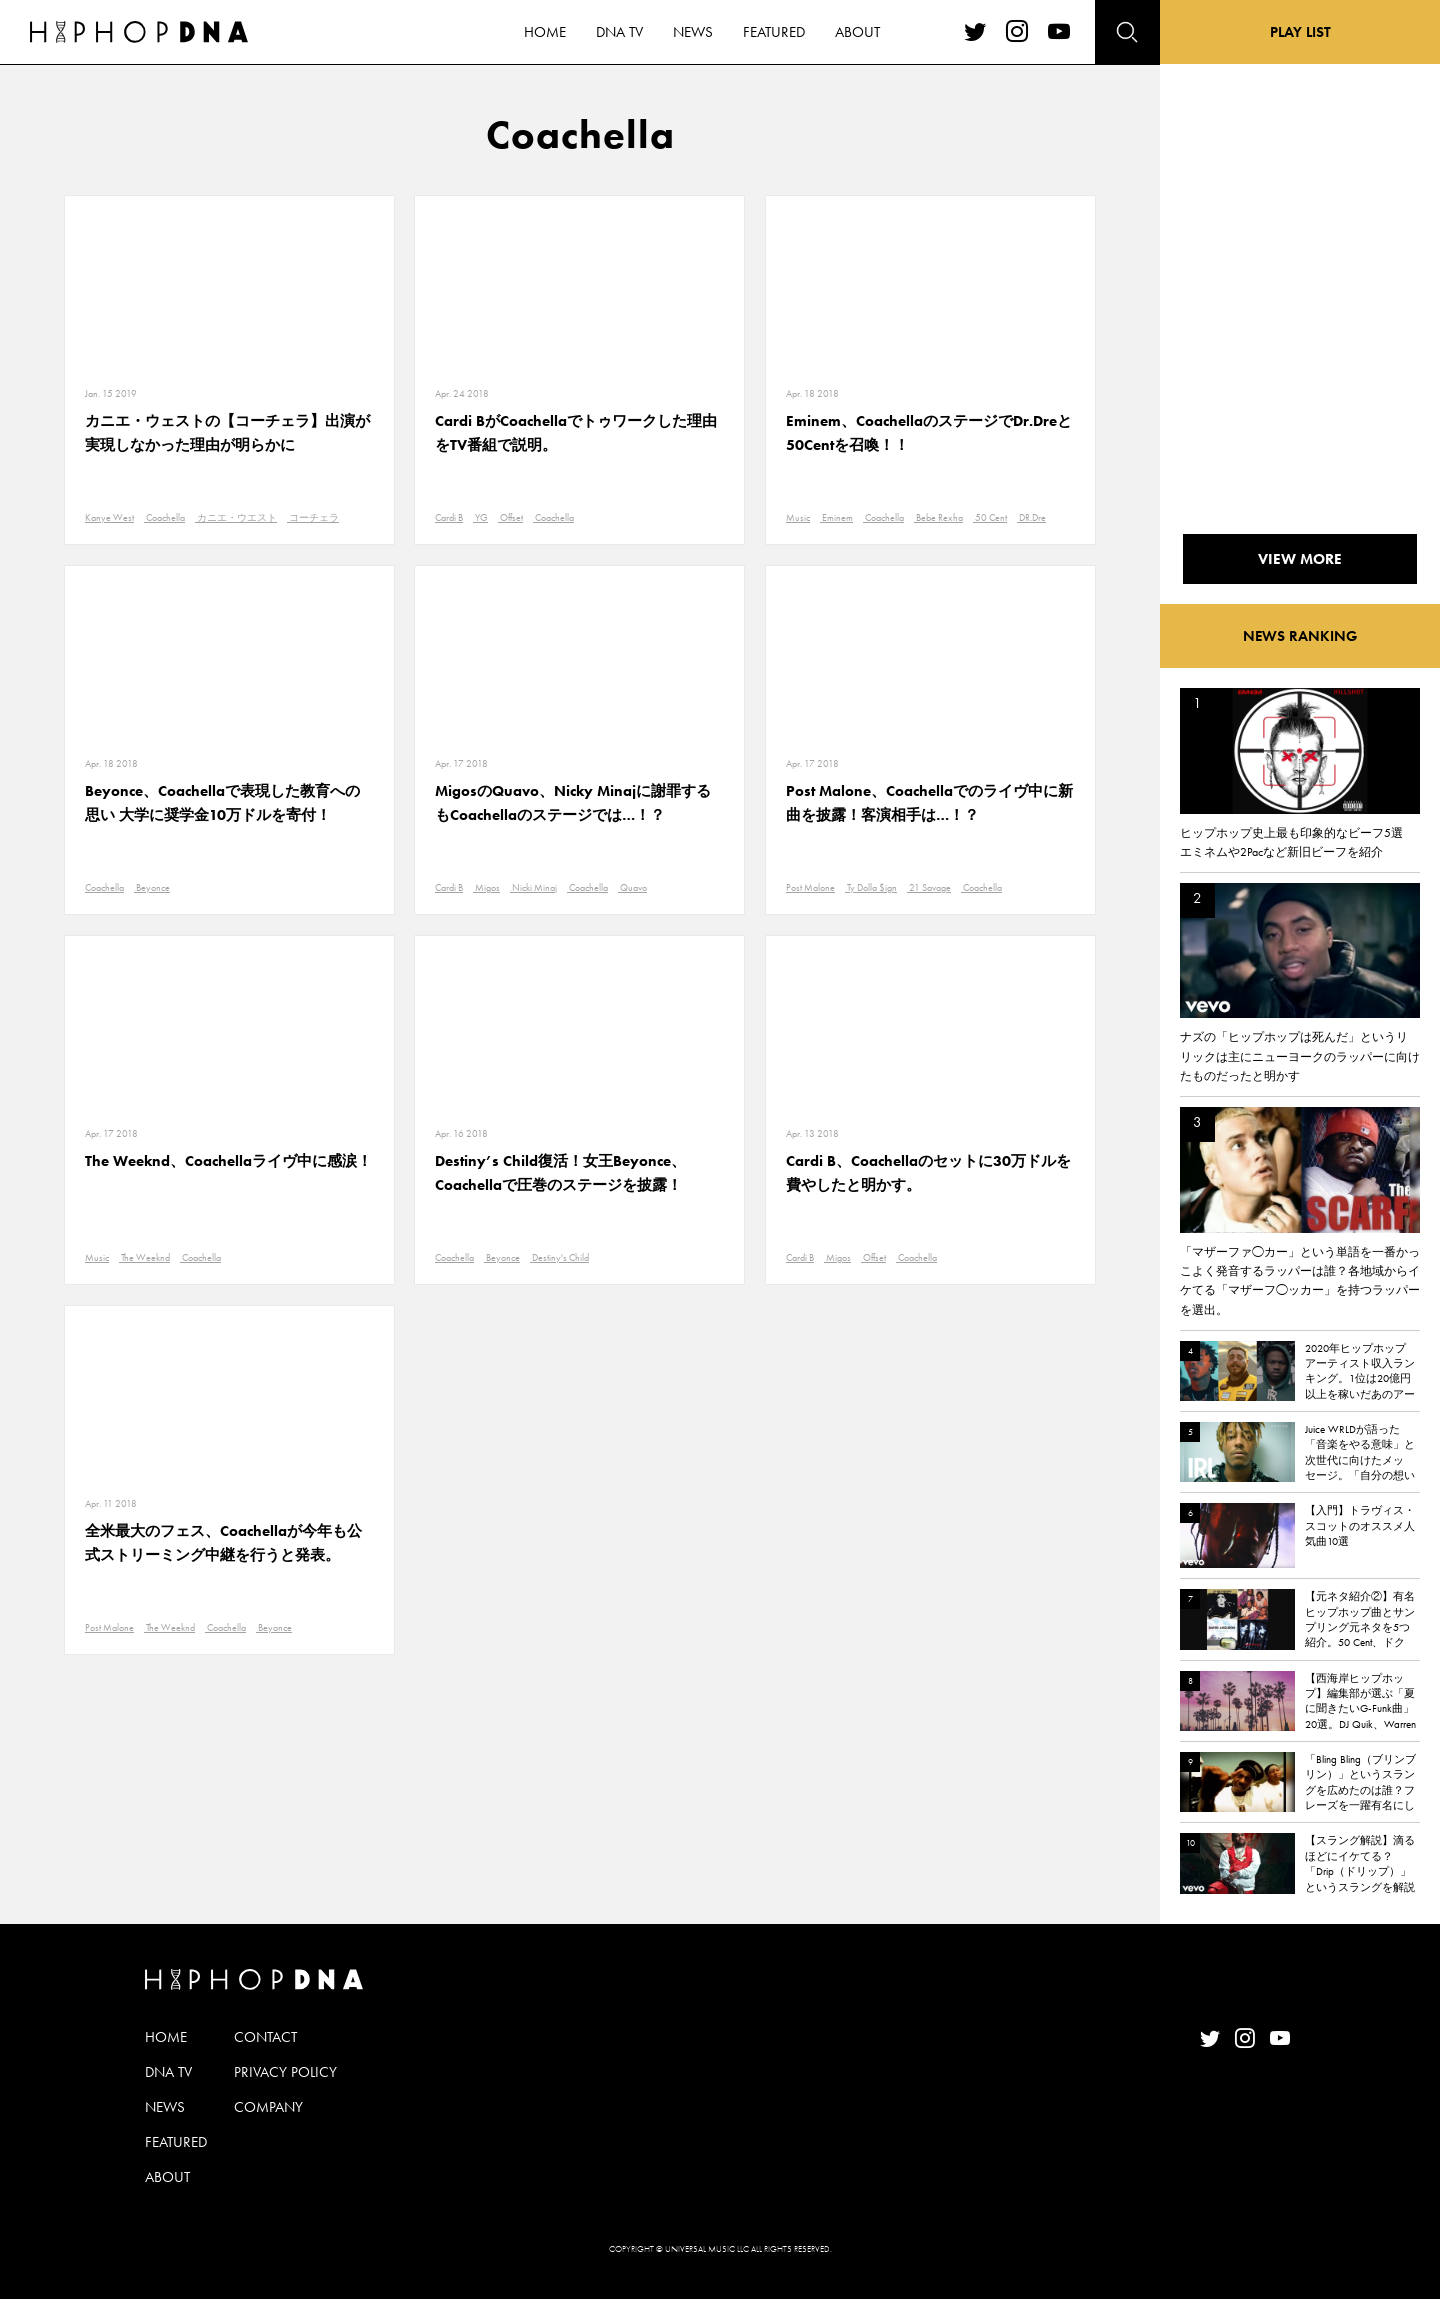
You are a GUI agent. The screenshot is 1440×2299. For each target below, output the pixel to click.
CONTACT (265, 2037)
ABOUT (167, 2177)
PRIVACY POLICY (285, 2072)
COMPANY (268, 2107)
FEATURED (176, 2142)
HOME (166, 2037)
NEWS (165, 2107)
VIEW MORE (1300, 559)
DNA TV (168, 2072)
